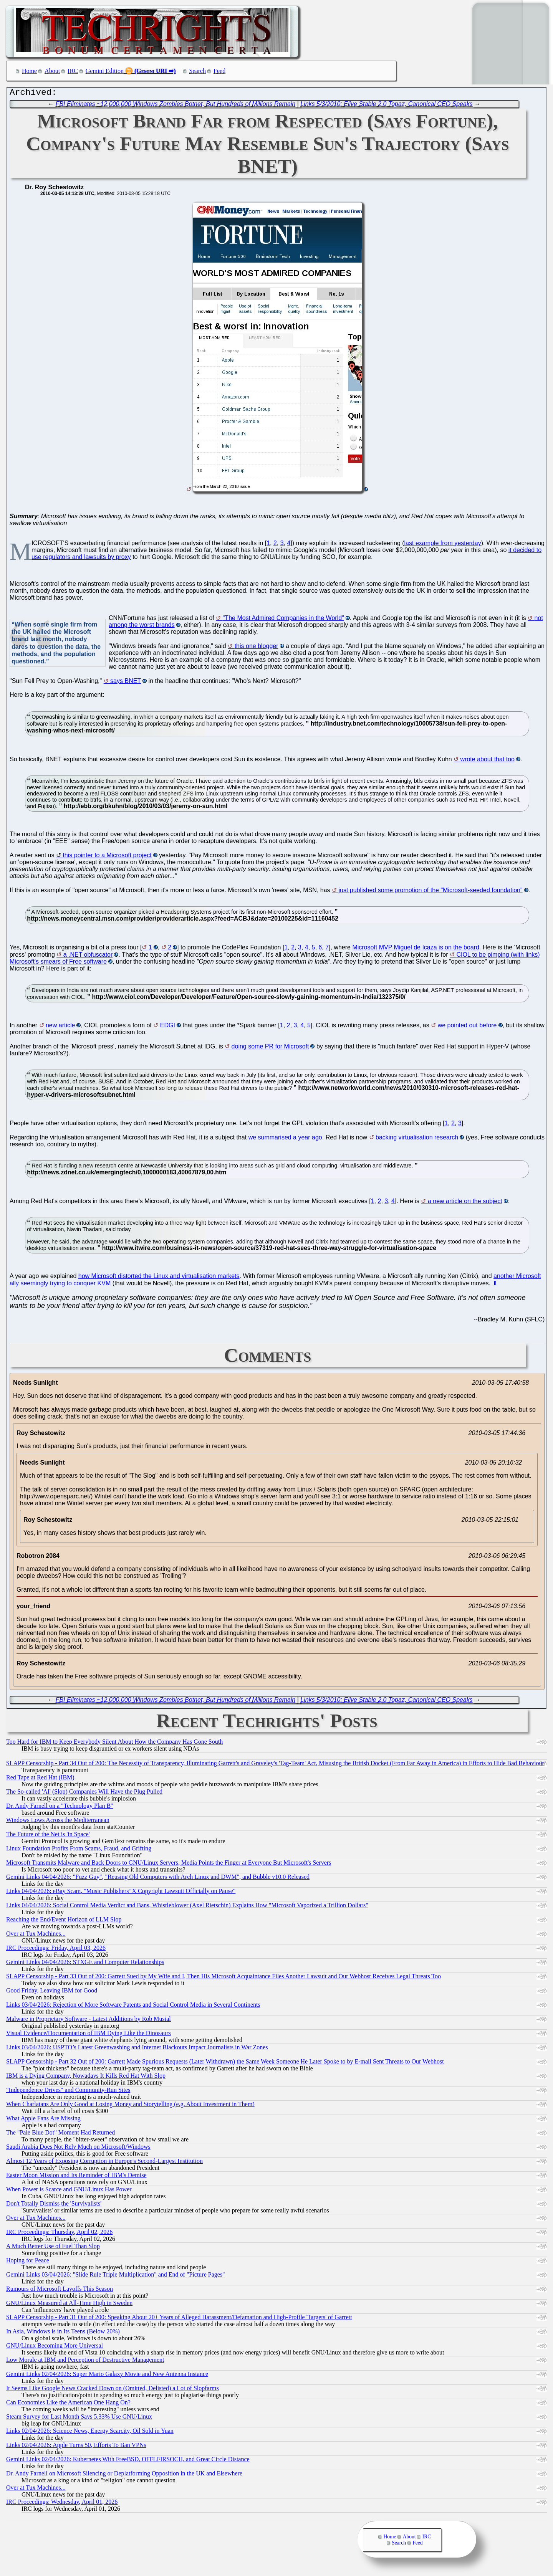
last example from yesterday (442, 545)
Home (29, 71)
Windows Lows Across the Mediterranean (57, 1822)
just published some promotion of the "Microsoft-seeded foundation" (430, 892)
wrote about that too (487, 761)
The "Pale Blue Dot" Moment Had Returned (60, 2134)
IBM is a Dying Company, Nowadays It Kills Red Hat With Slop (86, 2077)
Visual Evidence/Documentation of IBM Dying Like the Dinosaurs (88, 2035)
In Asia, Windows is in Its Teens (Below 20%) (63, 2333)
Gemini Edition (105, 71)
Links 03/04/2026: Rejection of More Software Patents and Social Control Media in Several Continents (133, 2006)
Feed (219, 71)
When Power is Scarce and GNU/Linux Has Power (69, 2191)
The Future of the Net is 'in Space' (48, 1836)
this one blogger (256, 648)
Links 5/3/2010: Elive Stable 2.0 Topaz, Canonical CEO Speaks (386, 106)
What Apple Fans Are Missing (43, 2120)
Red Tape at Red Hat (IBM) (40, 1779)
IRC (73, 71)
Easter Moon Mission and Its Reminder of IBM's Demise (76, 2177)
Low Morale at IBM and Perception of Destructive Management (85, 2361)
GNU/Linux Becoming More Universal (54, 2347)
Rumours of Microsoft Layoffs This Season (59, 2290)
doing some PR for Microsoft (270, 1048)
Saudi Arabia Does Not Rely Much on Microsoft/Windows (78, 2148)
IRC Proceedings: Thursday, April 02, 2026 (59, 2233)
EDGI (167, 1027)
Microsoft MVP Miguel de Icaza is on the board (415, 949)
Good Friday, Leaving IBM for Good (51, 1992)
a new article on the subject (465, 1203)
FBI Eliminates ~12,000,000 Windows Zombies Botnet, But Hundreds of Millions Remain (176, 106)
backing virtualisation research (417, 1139)
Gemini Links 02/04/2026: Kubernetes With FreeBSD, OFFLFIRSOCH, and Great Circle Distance (128, 2461)
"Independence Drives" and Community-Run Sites (68, 2091)
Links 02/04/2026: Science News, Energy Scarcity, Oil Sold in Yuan (90, 2432)
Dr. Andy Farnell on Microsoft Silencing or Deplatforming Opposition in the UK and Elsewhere (124, 2475)
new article (60, 1027)
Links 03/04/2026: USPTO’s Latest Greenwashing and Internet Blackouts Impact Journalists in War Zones (137, 2049)
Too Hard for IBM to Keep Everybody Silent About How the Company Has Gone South (114, 1743)
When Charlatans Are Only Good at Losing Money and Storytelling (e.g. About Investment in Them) (130, 2106)
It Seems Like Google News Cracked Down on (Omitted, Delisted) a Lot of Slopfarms (112, 2390)
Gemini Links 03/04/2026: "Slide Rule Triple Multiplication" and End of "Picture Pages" (115, 2276)
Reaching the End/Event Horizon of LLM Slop (63, 1921)
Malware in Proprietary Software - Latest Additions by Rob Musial (88, 2020)
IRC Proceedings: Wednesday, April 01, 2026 (62, 2503)
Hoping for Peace (27, 2262)
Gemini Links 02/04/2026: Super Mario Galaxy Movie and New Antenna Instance (107, 2376)
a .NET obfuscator (88, 956)
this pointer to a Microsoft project (107, 857)
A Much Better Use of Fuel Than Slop (53, 2248)
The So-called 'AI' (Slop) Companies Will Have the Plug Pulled (84, 1793)
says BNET (125, 683)
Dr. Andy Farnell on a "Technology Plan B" (59, 1807)
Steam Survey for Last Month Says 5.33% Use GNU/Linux (79, 2418)
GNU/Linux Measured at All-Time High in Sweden (69, 2305)
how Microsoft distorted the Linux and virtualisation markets (159, 1278)
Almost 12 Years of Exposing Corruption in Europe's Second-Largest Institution (104, 2162)
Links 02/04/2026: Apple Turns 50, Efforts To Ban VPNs (76, 2447)
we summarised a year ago (285, 1139)
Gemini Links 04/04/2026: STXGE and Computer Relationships (85, 1964)
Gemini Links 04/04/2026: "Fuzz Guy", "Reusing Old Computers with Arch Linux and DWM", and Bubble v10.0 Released (158, 1878)
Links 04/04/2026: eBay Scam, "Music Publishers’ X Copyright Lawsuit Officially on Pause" (120, 1893)
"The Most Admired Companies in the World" (283, 620)
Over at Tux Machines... (36, 1935)
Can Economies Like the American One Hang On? (68, 2404)
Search (197, 71)
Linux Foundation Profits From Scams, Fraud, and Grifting (78, 1850)
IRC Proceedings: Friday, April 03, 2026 (56, 1949)
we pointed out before (467, 1027)
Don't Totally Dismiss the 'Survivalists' (53, 2205)
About (52, 71)
